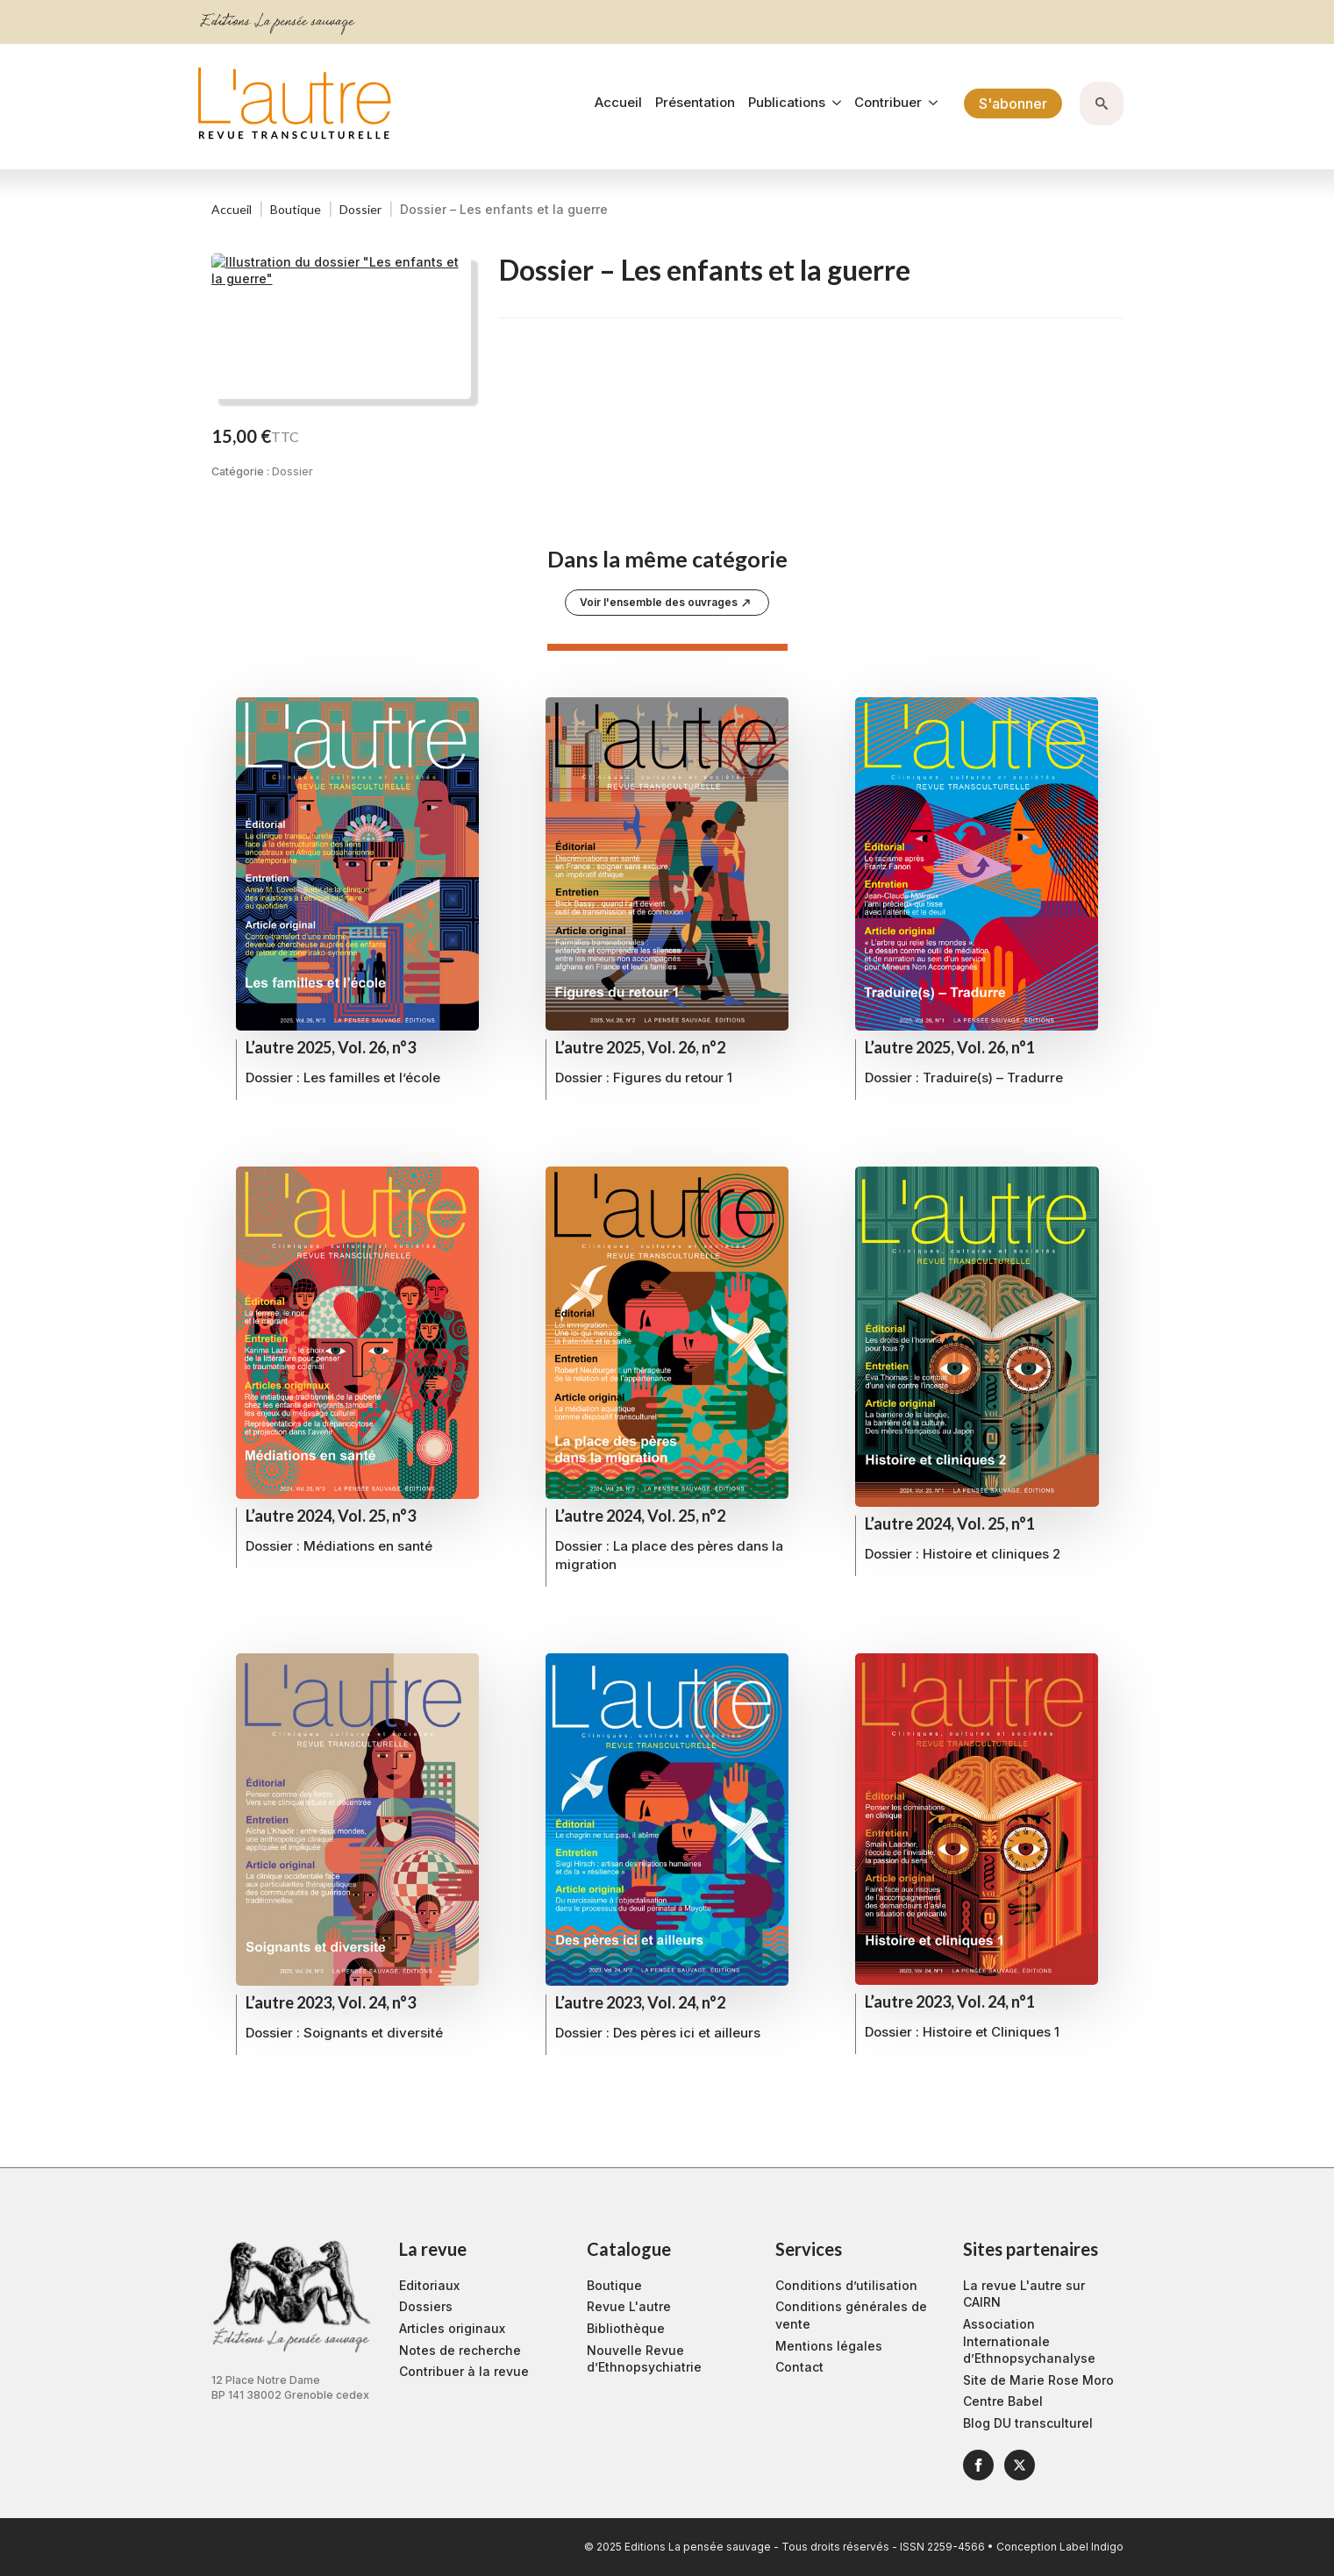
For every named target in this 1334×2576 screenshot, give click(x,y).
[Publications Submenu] (833, 103)
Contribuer (888, 103)
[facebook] (978, 2465)
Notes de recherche (460, 2350)
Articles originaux (452, 2328)
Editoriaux (429, 2285)
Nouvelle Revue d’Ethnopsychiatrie (644, 2359)
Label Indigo (1091, 2546)
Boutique (295, 209)
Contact (799, 2366)
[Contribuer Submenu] (930, 103)
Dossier (360, 209)
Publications (786, 103)
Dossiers (426, 2306)
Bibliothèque (626, 2328)
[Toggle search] (1102, 103)
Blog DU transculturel (1028, 2422)
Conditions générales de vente (851, 2315)
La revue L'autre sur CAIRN (1024, 2294)
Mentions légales (828, 2345)
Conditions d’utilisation (846, 2285)
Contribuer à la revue (464, 2371)
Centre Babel (1003, 2401)
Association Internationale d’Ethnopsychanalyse (1029, 2340)
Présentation (695, 103)
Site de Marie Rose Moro (1038, 2380)
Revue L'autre (629, 2306)
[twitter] (1019, 2465)
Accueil (618, 103)
